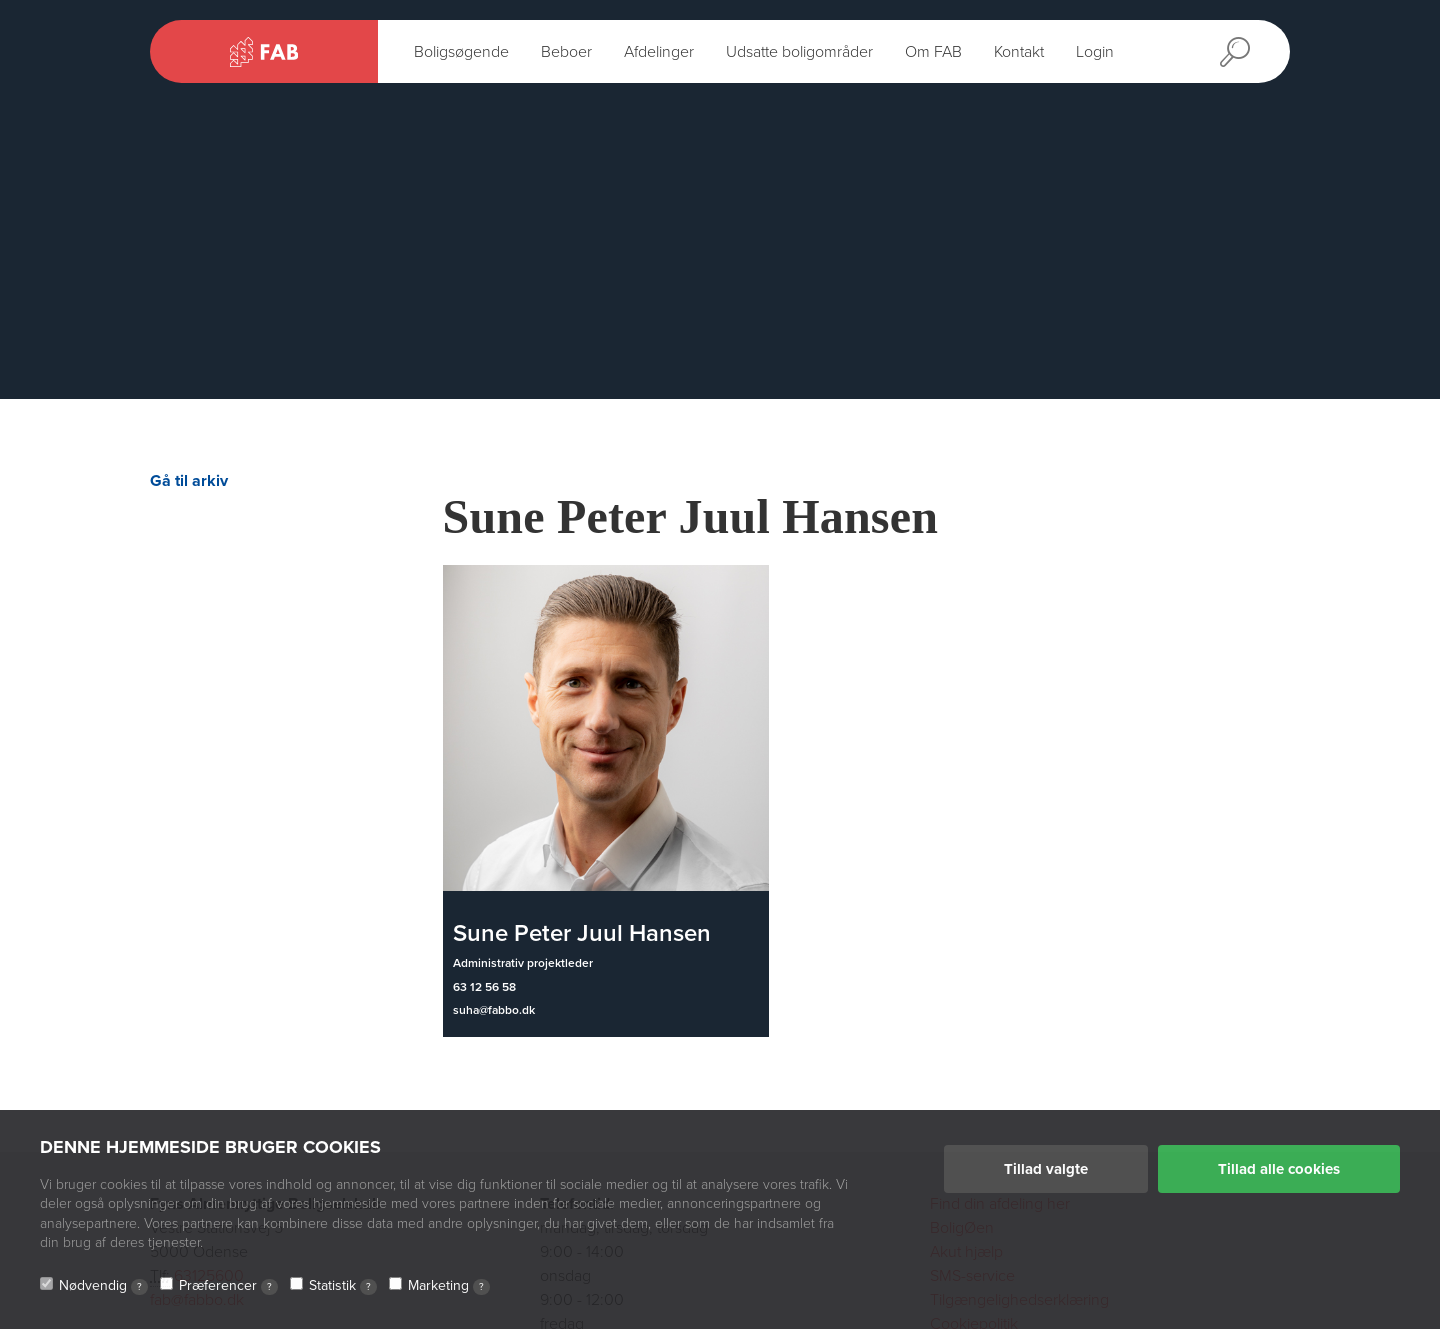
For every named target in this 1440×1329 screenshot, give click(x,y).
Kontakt (1019, 52)
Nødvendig (103, 1286)
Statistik (343, 1286)
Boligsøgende (461, 52)
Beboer (566, 52)
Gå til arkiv (189, 481)
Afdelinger (659, 52)
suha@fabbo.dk (494, 1010)
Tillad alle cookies (1279, 1169)
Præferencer (228, 1286)
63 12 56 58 (484, 987)
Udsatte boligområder (799, 52)
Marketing (449, 1286)
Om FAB (933, 52)
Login (1095, 52)
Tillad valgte (1046, 1169)
